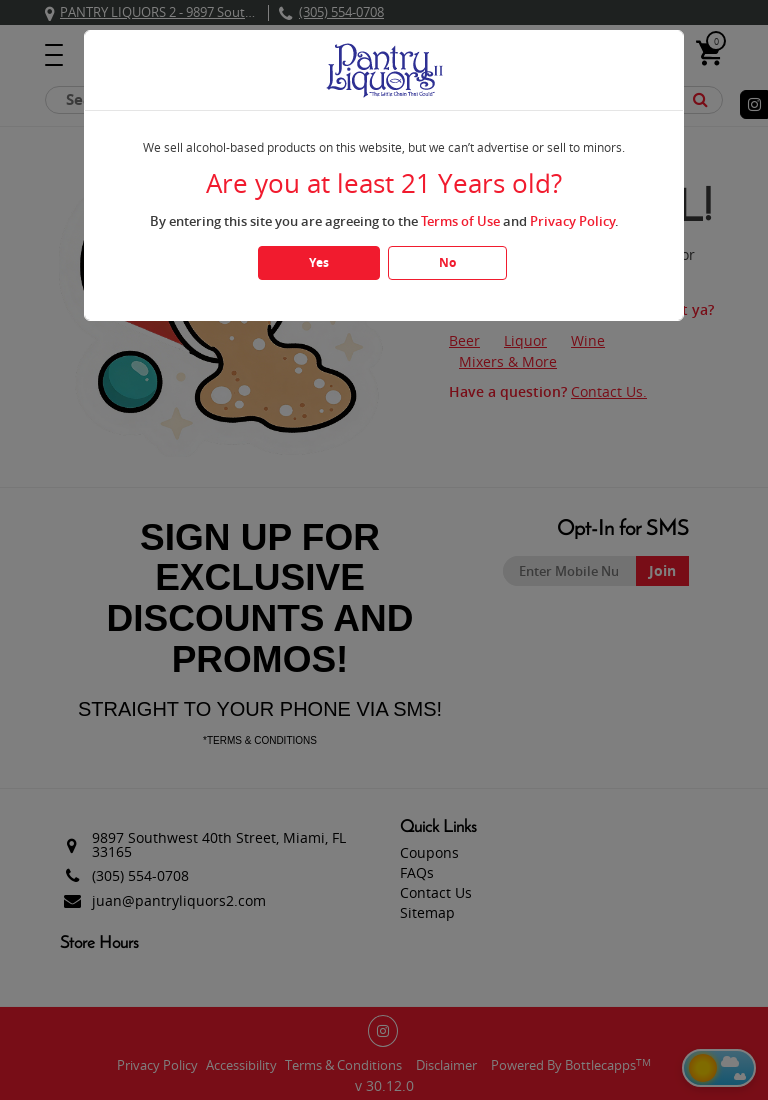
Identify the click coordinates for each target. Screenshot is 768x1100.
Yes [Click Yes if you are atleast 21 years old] (319, 262)
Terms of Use (460, 221)
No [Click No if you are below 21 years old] (447, 262)
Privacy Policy (572, 221)
